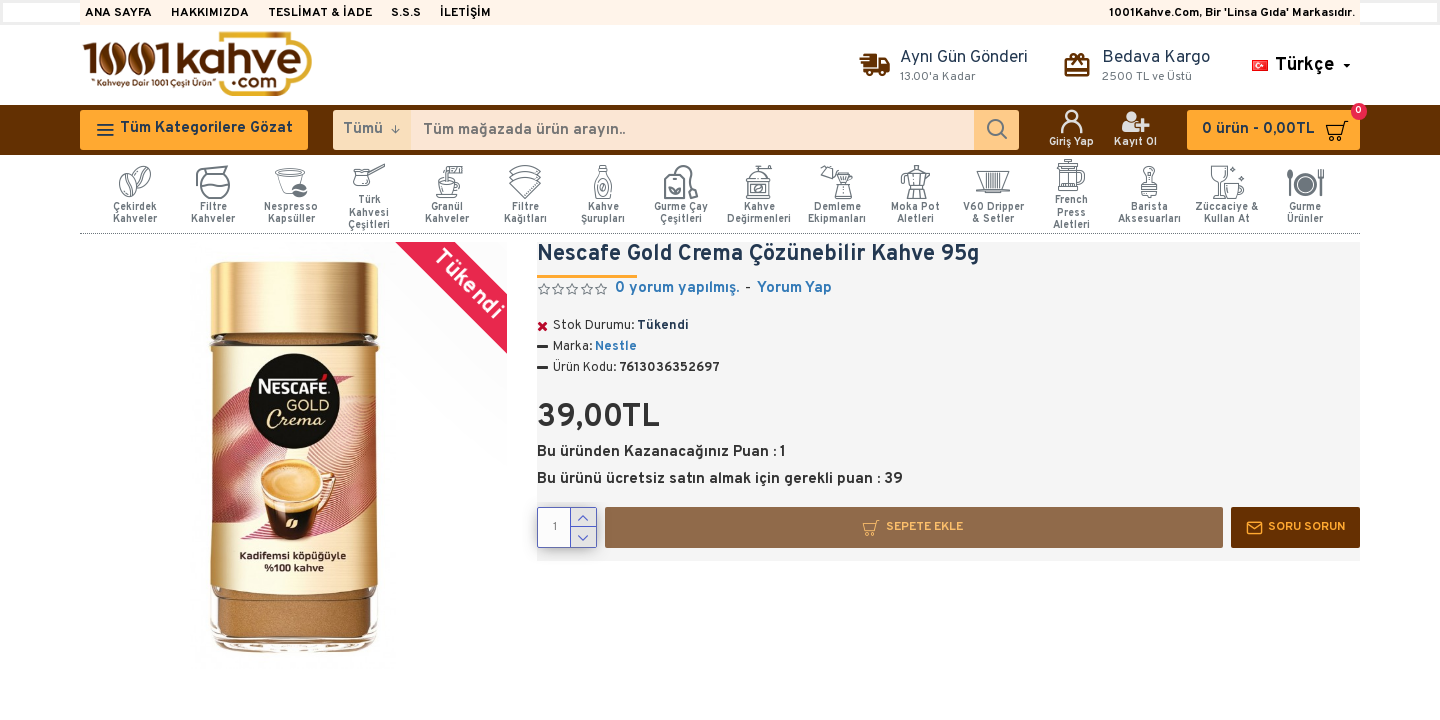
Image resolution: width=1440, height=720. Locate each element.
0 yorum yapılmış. (677, 288)
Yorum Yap (794, 288)
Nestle (616, 347)
